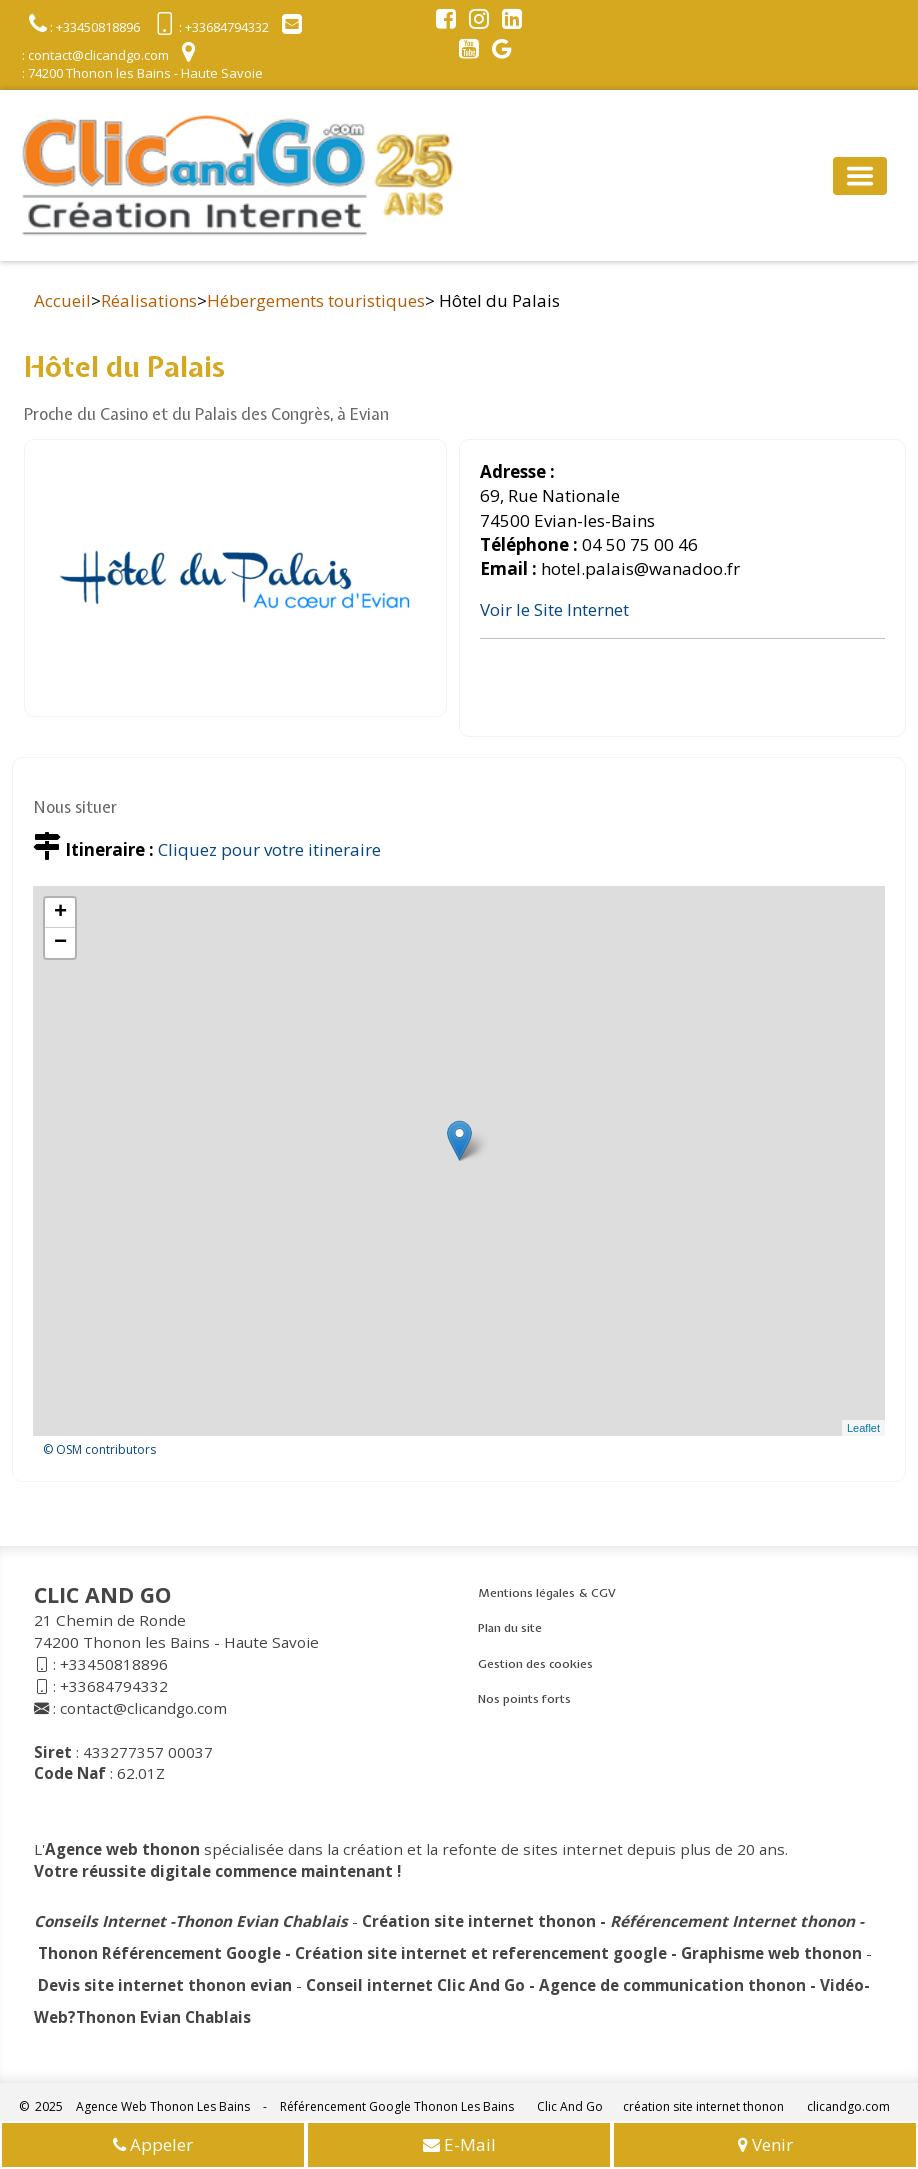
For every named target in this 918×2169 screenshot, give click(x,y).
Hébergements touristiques (316, 300)
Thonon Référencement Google (159, 1953)
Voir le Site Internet (554, 609)
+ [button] (60, 913)
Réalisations (149, 300)
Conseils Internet (100, 1921)
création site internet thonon (703, 2106)
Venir (765, 2146)
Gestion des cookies (535, 1664)
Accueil (62, 300)
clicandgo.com (848, 2106)
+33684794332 (114, 1686)
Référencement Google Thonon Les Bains (397, 2106)
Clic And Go (570, 2106)
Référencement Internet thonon (732, 1921)
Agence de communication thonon (672, 1985)
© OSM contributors (99, 1449)
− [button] (60, 943)
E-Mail (459, 2146)
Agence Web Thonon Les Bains (163, 2106)
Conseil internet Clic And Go (415, 1985)
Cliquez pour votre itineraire (269, 849)
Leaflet (863, 1428)
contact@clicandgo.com (143, 1708)
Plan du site (510, 1628)
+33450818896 (114, 1664)
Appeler (153, 2146)
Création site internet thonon (479, 1921)
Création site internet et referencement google (481, 1953)
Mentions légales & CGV (547, 1593)
